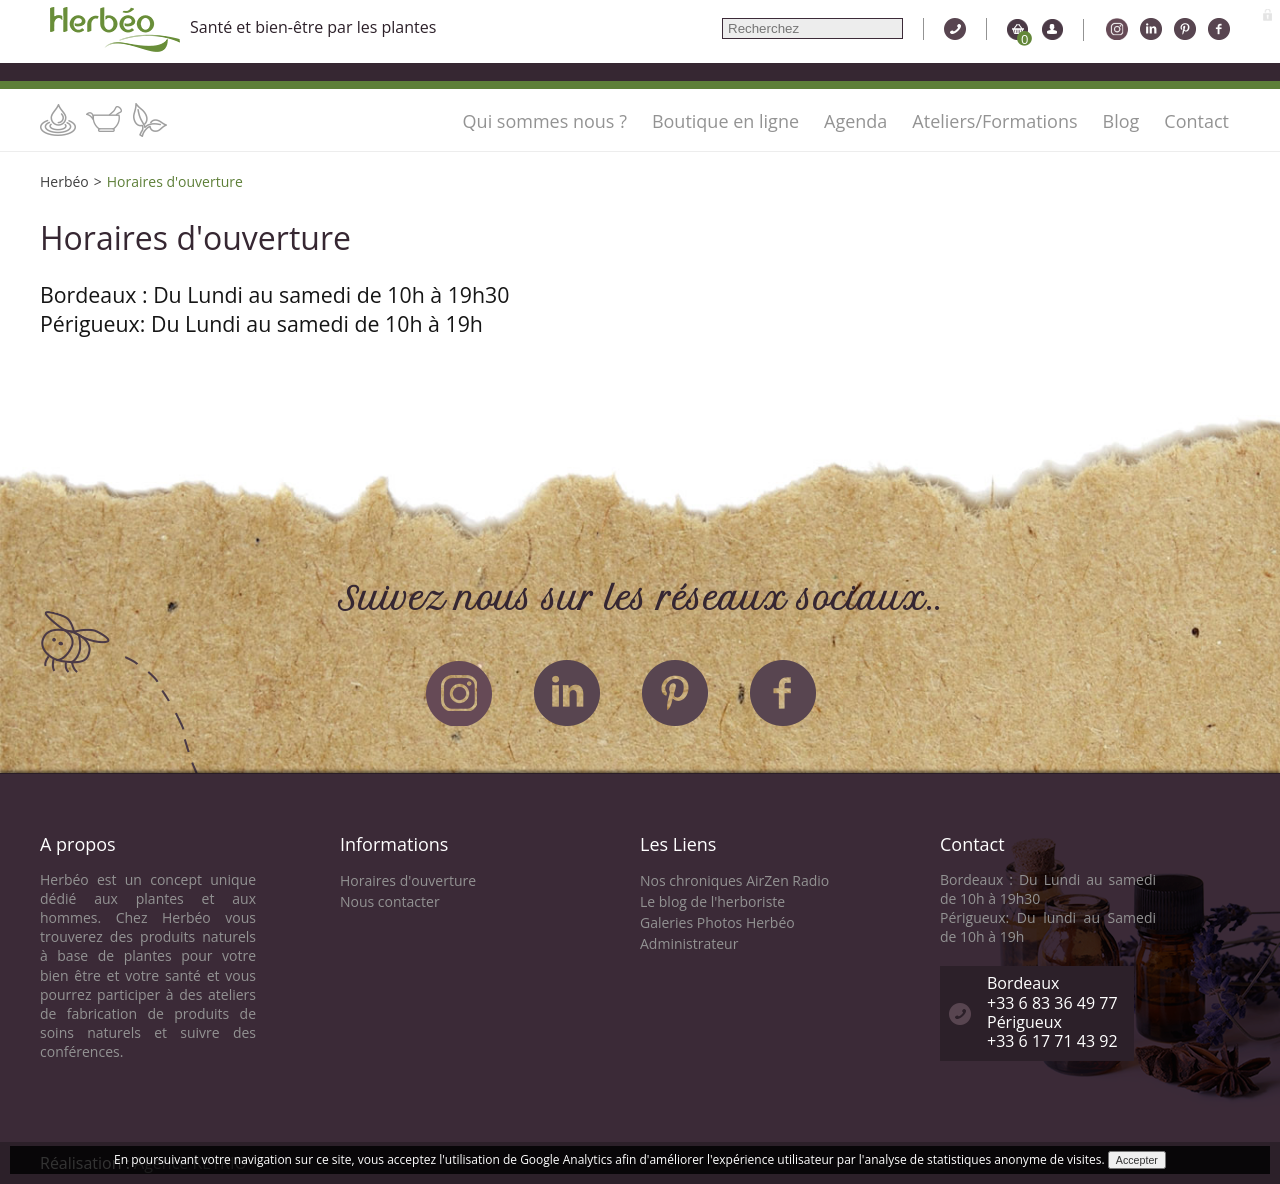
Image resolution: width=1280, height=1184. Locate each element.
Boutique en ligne (725, 121)
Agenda (855, 121)
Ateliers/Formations (994, 121)
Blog (1121, 121)
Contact (1196, 121)
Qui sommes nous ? (545, 121)
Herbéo (64, 181)
